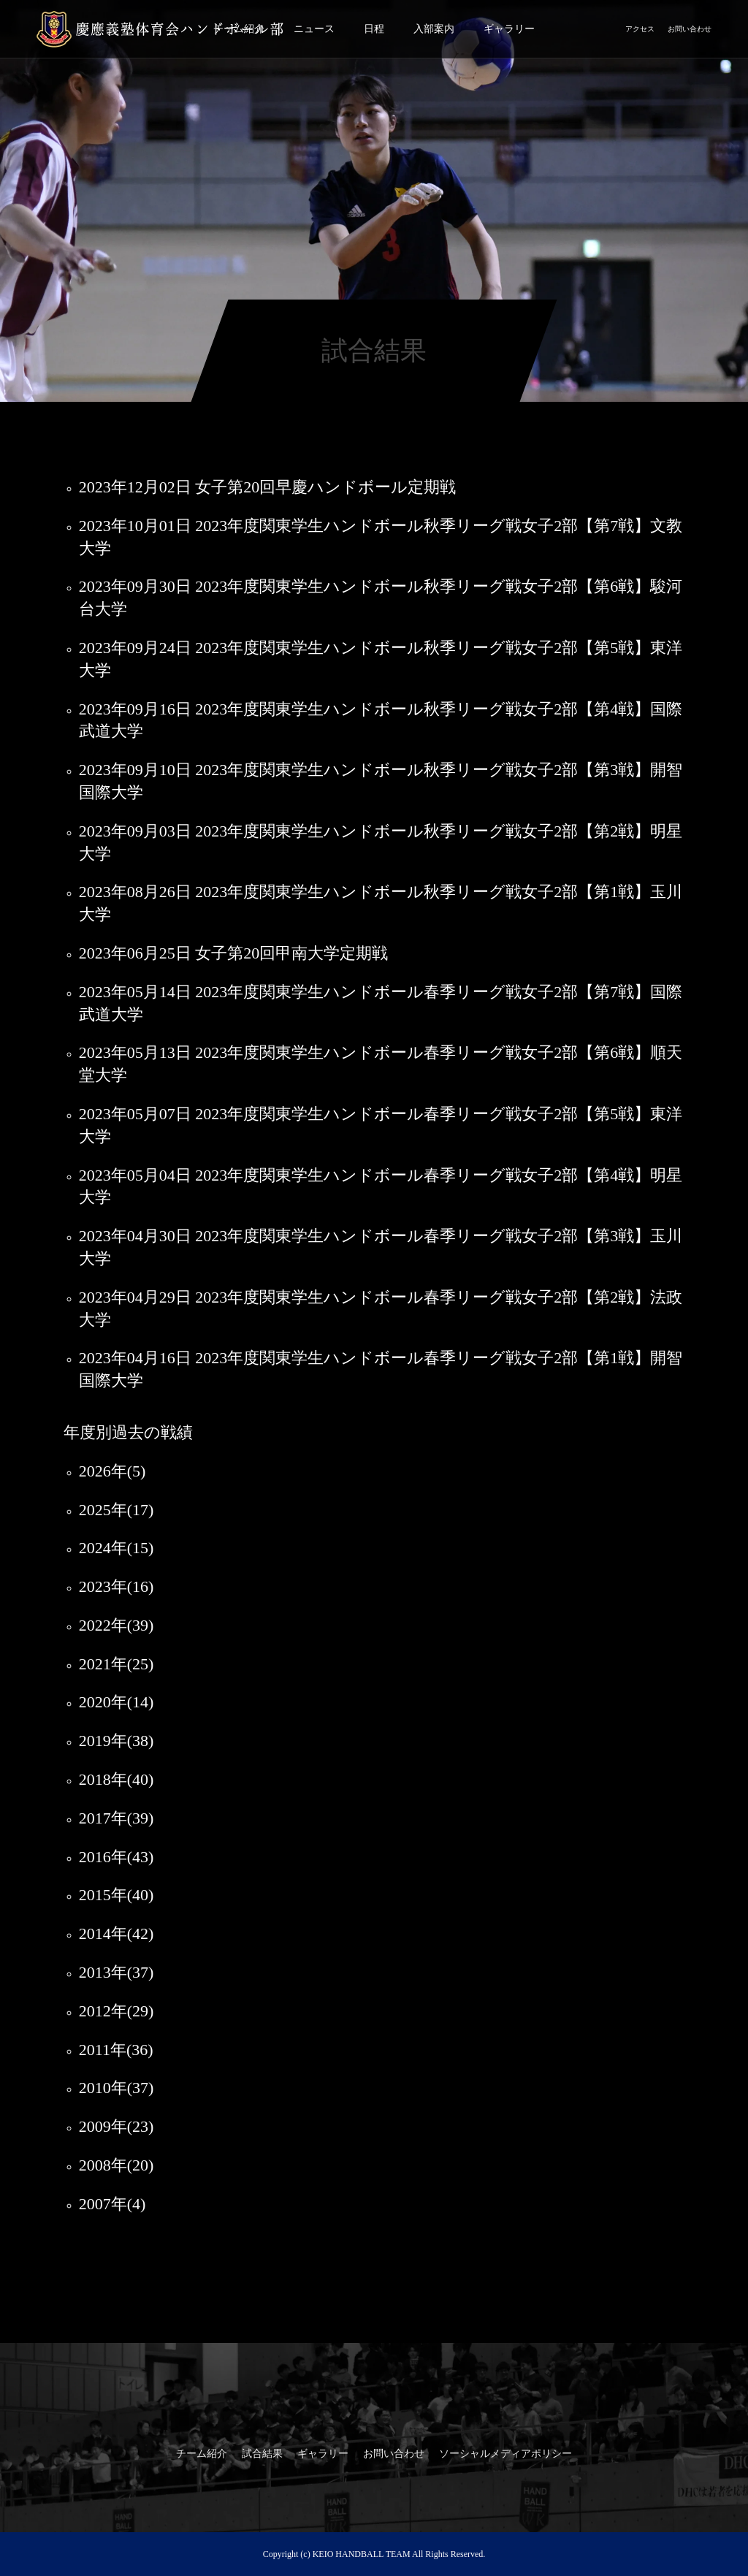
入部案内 (433, 28)
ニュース (314, 28)
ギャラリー (509, 28)
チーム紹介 (201, 2453)
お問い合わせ (689, 29)
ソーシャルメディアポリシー (505, 2453)
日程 (374, 28)
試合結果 (262, 2453)
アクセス (639, 29)
